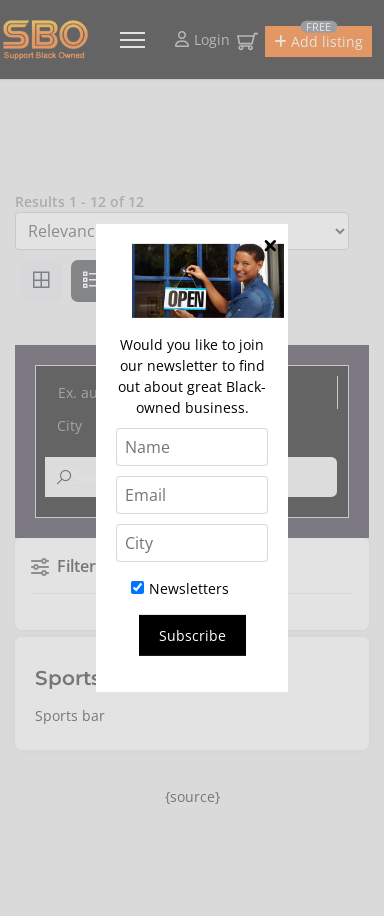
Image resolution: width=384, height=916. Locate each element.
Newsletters (180, 588)
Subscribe (192, 635)
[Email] (192, 495)
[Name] (192, 447)
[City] (192, 543)
